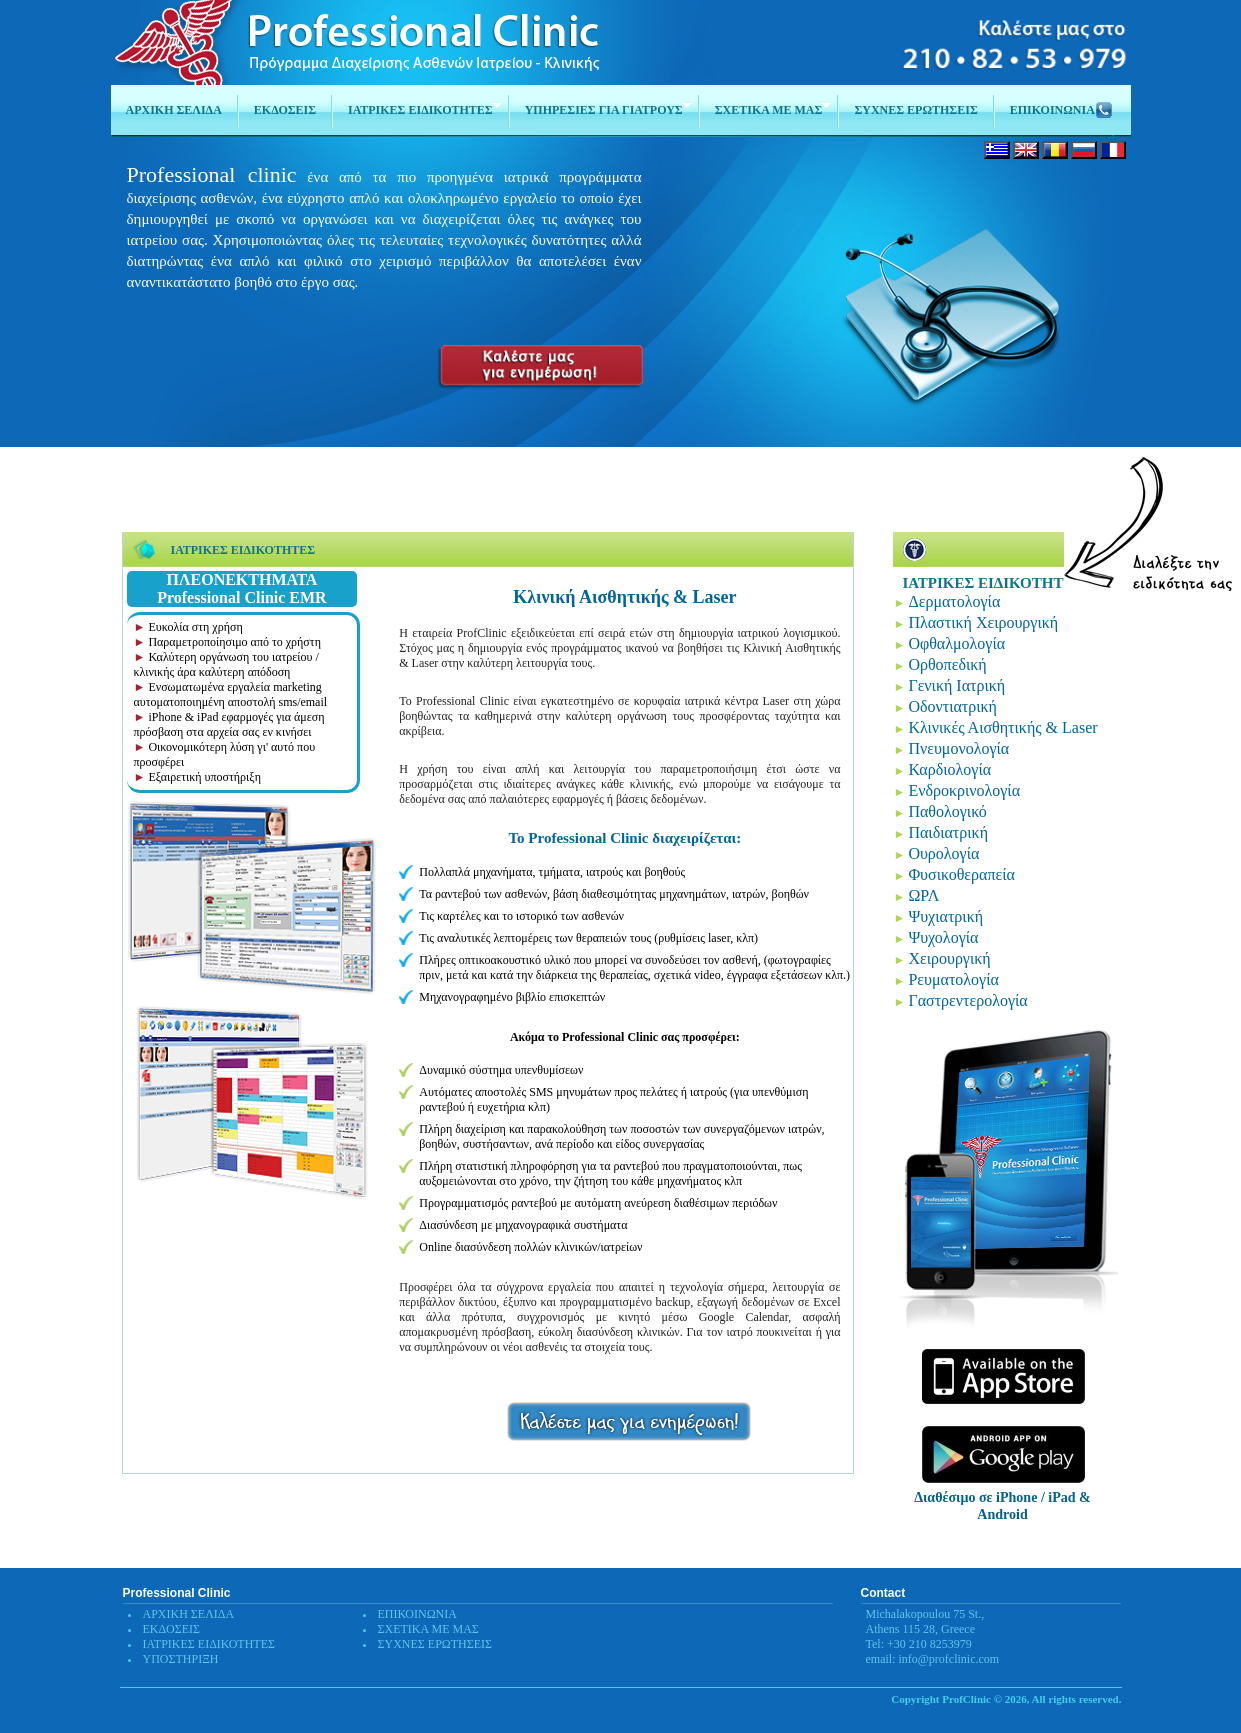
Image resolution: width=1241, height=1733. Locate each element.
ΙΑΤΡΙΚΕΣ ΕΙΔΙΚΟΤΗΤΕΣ (209, 1644)
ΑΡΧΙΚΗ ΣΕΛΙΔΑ (189, 1614)
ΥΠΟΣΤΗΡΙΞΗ (181, 1659)
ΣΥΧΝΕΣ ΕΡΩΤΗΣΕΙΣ (435, 1644)
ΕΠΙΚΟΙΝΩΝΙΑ (417, 1614)
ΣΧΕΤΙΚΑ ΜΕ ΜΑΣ (428, 1629)
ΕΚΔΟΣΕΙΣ (171, 1629)
